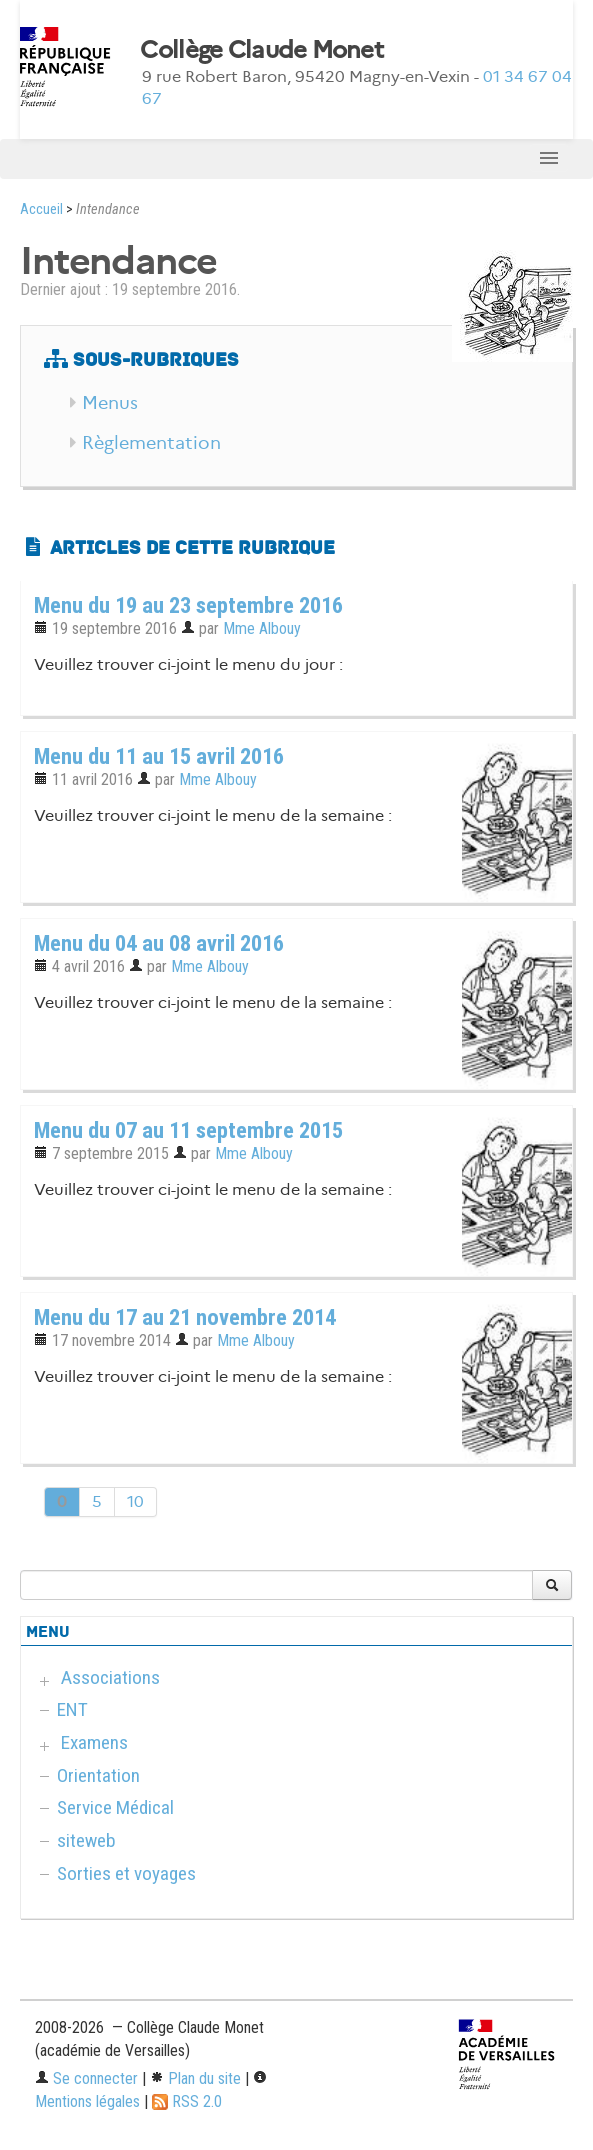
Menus (110, 403)
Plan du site (195, 2078)
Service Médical (115, 1807)
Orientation (98, 1775)
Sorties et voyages (126, 1873)
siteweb (86, 1840)
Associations (110, 1677)
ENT (72, 1709)
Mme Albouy (262, 628)
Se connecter (86, 2078)
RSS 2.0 (187, 2101)
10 (135, 1501)
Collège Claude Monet (261, 50)
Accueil (41, 209)
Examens (94, 1742)
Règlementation (151, 443)
